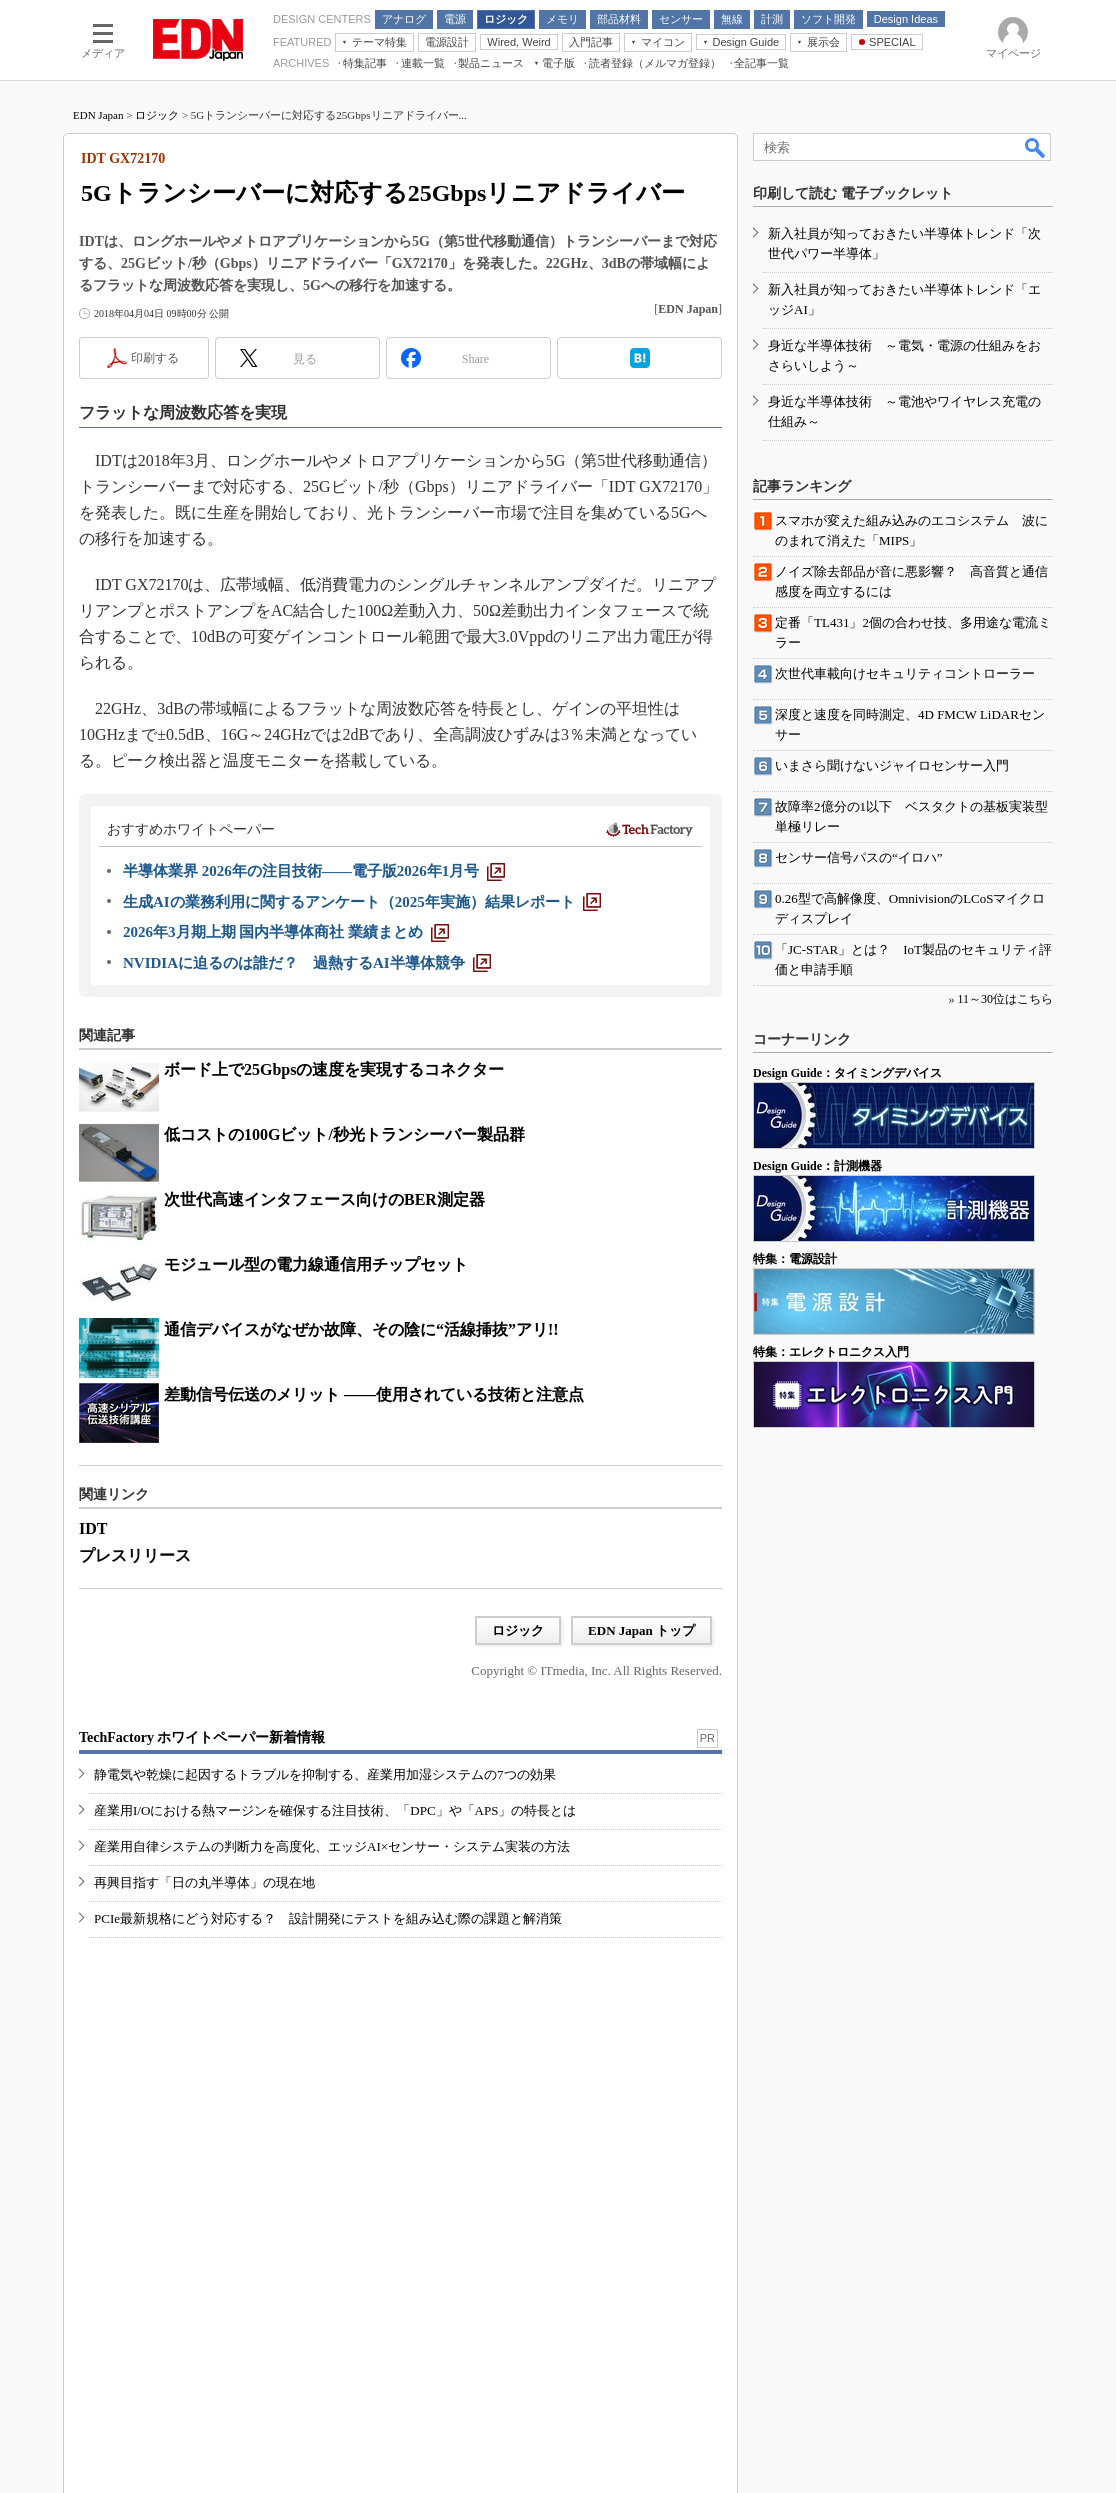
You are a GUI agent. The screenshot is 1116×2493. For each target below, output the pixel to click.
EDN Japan (98, 115)
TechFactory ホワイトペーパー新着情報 (202, 1737)
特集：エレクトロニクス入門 (831, 1352)
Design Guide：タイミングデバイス (847, 1073)
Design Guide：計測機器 (817, 1166)
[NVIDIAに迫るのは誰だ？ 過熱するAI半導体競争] (307, 963)
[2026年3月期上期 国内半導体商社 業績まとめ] (286, 932)
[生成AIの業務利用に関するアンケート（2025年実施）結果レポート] (362, 902)
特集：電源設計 (795, 1259)
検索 (1036, 147)
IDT (93, 1528)
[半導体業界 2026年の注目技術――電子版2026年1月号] (314, 871)
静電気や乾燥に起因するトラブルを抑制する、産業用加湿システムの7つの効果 (325, 1774)
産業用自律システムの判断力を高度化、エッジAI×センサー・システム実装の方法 (332, 1846)
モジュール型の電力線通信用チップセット (316, 1264)
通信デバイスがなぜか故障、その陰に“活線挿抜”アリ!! (361, 1329)
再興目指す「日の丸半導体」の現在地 (204, 1882)
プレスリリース (135, 1555)
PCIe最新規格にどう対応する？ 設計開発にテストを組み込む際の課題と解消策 (328, 1918)
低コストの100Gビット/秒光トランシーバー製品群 (344, 1134)
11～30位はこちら (1005, 999)
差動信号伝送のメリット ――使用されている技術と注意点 (374, 1394)
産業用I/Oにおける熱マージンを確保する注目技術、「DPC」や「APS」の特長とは (335, 1810)
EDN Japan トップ (641, 1630)
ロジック (157, 115)
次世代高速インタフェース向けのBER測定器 (324, 1199)
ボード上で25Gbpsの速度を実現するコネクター (334, 1069)
